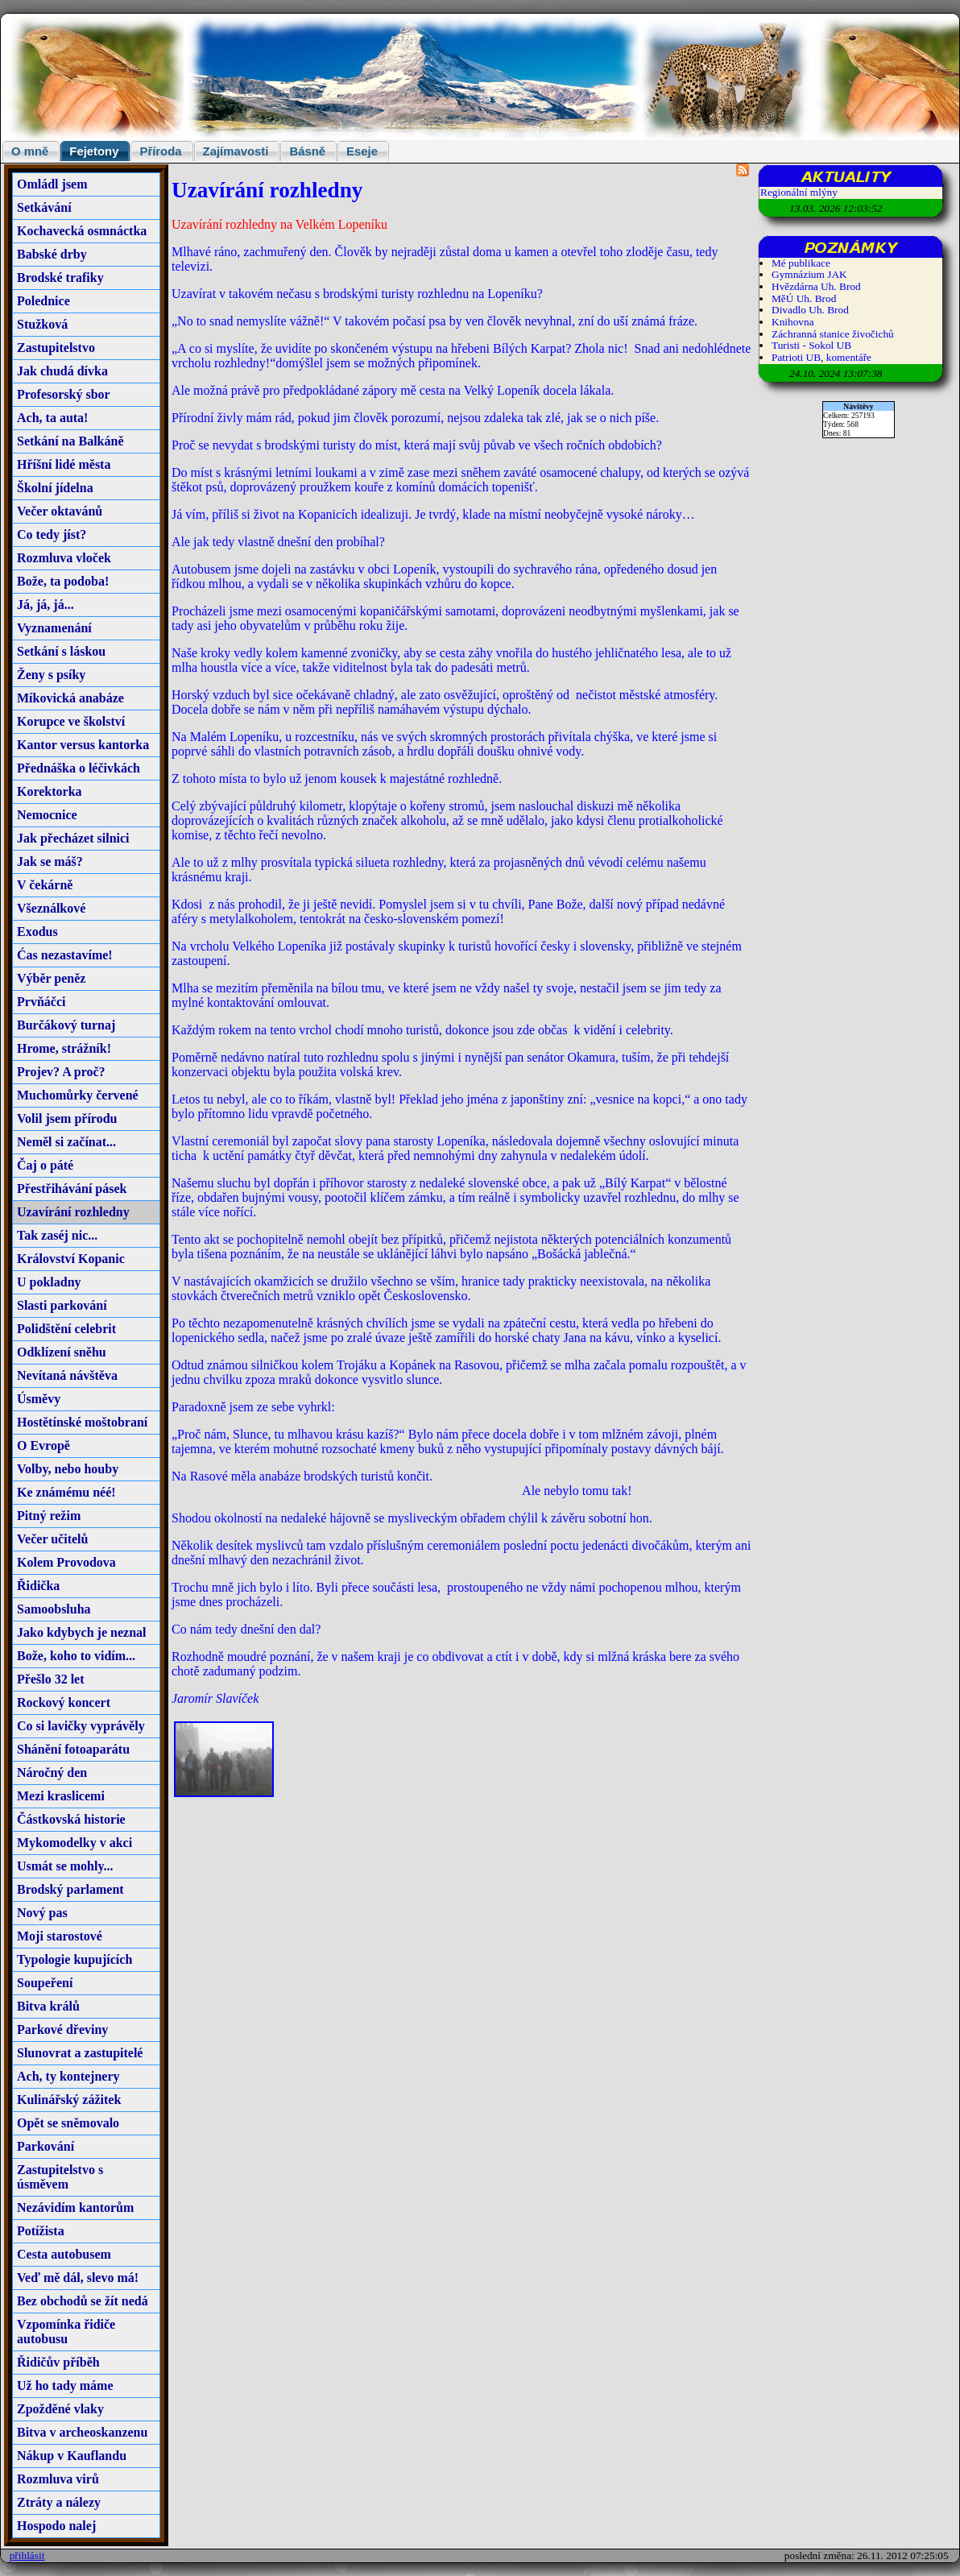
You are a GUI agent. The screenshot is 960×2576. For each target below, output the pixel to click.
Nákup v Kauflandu (71, 2455)
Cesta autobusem (64, 2254)
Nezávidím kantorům (75, 2207)
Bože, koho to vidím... (76, 1656)
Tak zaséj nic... (57, 1235)
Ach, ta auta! (52, 418)
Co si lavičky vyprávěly (81, 1726)
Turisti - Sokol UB (811, 345)
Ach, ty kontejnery (68, 2076)
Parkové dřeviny (62, 2029)
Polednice (43, 301)
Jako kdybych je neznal (81, 1632)
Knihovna (793, 322)
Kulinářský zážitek (69, 2099)
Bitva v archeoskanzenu (82, 2432)
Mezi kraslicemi (61, 1796)
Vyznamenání (54, 628)
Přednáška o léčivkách (78, 768)
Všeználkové (51, 908)
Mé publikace (801, 263)
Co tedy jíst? (51, 534)
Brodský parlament (70, 1889)
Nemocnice (47, 815)
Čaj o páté (45, 1165)
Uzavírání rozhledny (73, 1212)
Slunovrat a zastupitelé (80, 2053)
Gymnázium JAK (809, 274)
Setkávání (44, 207)
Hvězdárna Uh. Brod (816, 286)
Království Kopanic (71, 1258)
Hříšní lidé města (63, 464)
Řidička (38, 1585)
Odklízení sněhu (61, 1352)
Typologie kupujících (74, 1959)
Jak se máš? (50, 861)
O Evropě (43, 1445)
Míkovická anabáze (70, 698)
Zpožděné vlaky (60, 2409)
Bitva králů (48, 2006)
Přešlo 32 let (51, 1679)
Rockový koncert (63, 1702)
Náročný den (52, 1772)
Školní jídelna (55, 488)
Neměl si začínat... (66, 1142)
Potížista (40, 2231)
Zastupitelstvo (56, 347)
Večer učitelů (52, 1539)
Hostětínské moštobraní (82, 1422)
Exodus (37, 931)
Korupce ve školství (71, 721)
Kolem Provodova (66, 1562)
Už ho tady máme (65, 2385)
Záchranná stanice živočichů (833, 334)
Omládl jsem (52, 184)
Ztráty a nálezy (59, 2502)
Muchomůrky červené (78, 1095)
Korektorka (49, 791)
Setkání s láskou (61, 651)
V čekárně (44, 885)
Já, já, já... (45, 604)
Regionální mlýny (799, 192)
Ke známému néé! (66, 1492)
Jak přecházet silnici (73, 838)
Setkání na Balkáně (70, 441)
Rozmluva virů (58, 2479)
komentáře (848, 357)
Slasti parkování (62, 1305)
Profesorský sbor (63, 394)
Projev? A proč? (61, 1072)
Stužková (42, 324)
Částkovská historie (71, 1819)
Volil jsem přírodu (67, 1118)
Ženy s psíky (51, 674)
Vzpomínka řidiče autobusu (66, 2331)
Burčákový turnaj (66, 1025)
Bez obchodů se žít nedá (82, 2301)
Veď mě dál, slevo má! (78, 2277)
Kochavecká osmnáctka (82, 231)
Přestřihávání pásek (71, 1188)
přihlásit (27, 2555)
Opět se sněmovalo (68, 2123)
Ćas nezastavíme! (65, 955)
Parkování (45, 2146)
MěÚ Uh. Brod (804, 298)
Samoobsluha (54, 1609)
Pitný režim (49, 1515)
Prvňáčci (41, 1001)
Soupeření (44, 1983)
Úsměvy (38, 1399)
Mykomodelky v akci (74, 1842)
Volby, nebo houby (67, 1469)
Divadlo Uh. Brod (810, 310)
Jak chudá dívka (62, 371)
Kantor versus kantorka (83, 745)
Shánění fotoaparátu (73, 1749)
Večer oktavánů (59, 511)
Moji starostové (59, 1936)
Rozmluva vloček (64, 558)
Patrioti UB (796, 357)
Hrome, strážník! (64, 1048)
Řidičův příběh (58, 2362)
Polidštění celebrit (66, 1329)
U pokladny (49, 1282)
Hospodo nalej (56, 2526)
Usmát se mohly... (65, 1866)
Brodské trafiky (60, 277)
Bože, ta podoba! (63, 581)
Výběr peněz (51, 978)
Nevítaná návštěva (67, 1375)
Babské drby (52, 254)
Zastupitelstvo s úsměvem (60, 2177)
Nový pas (42, 1913)
